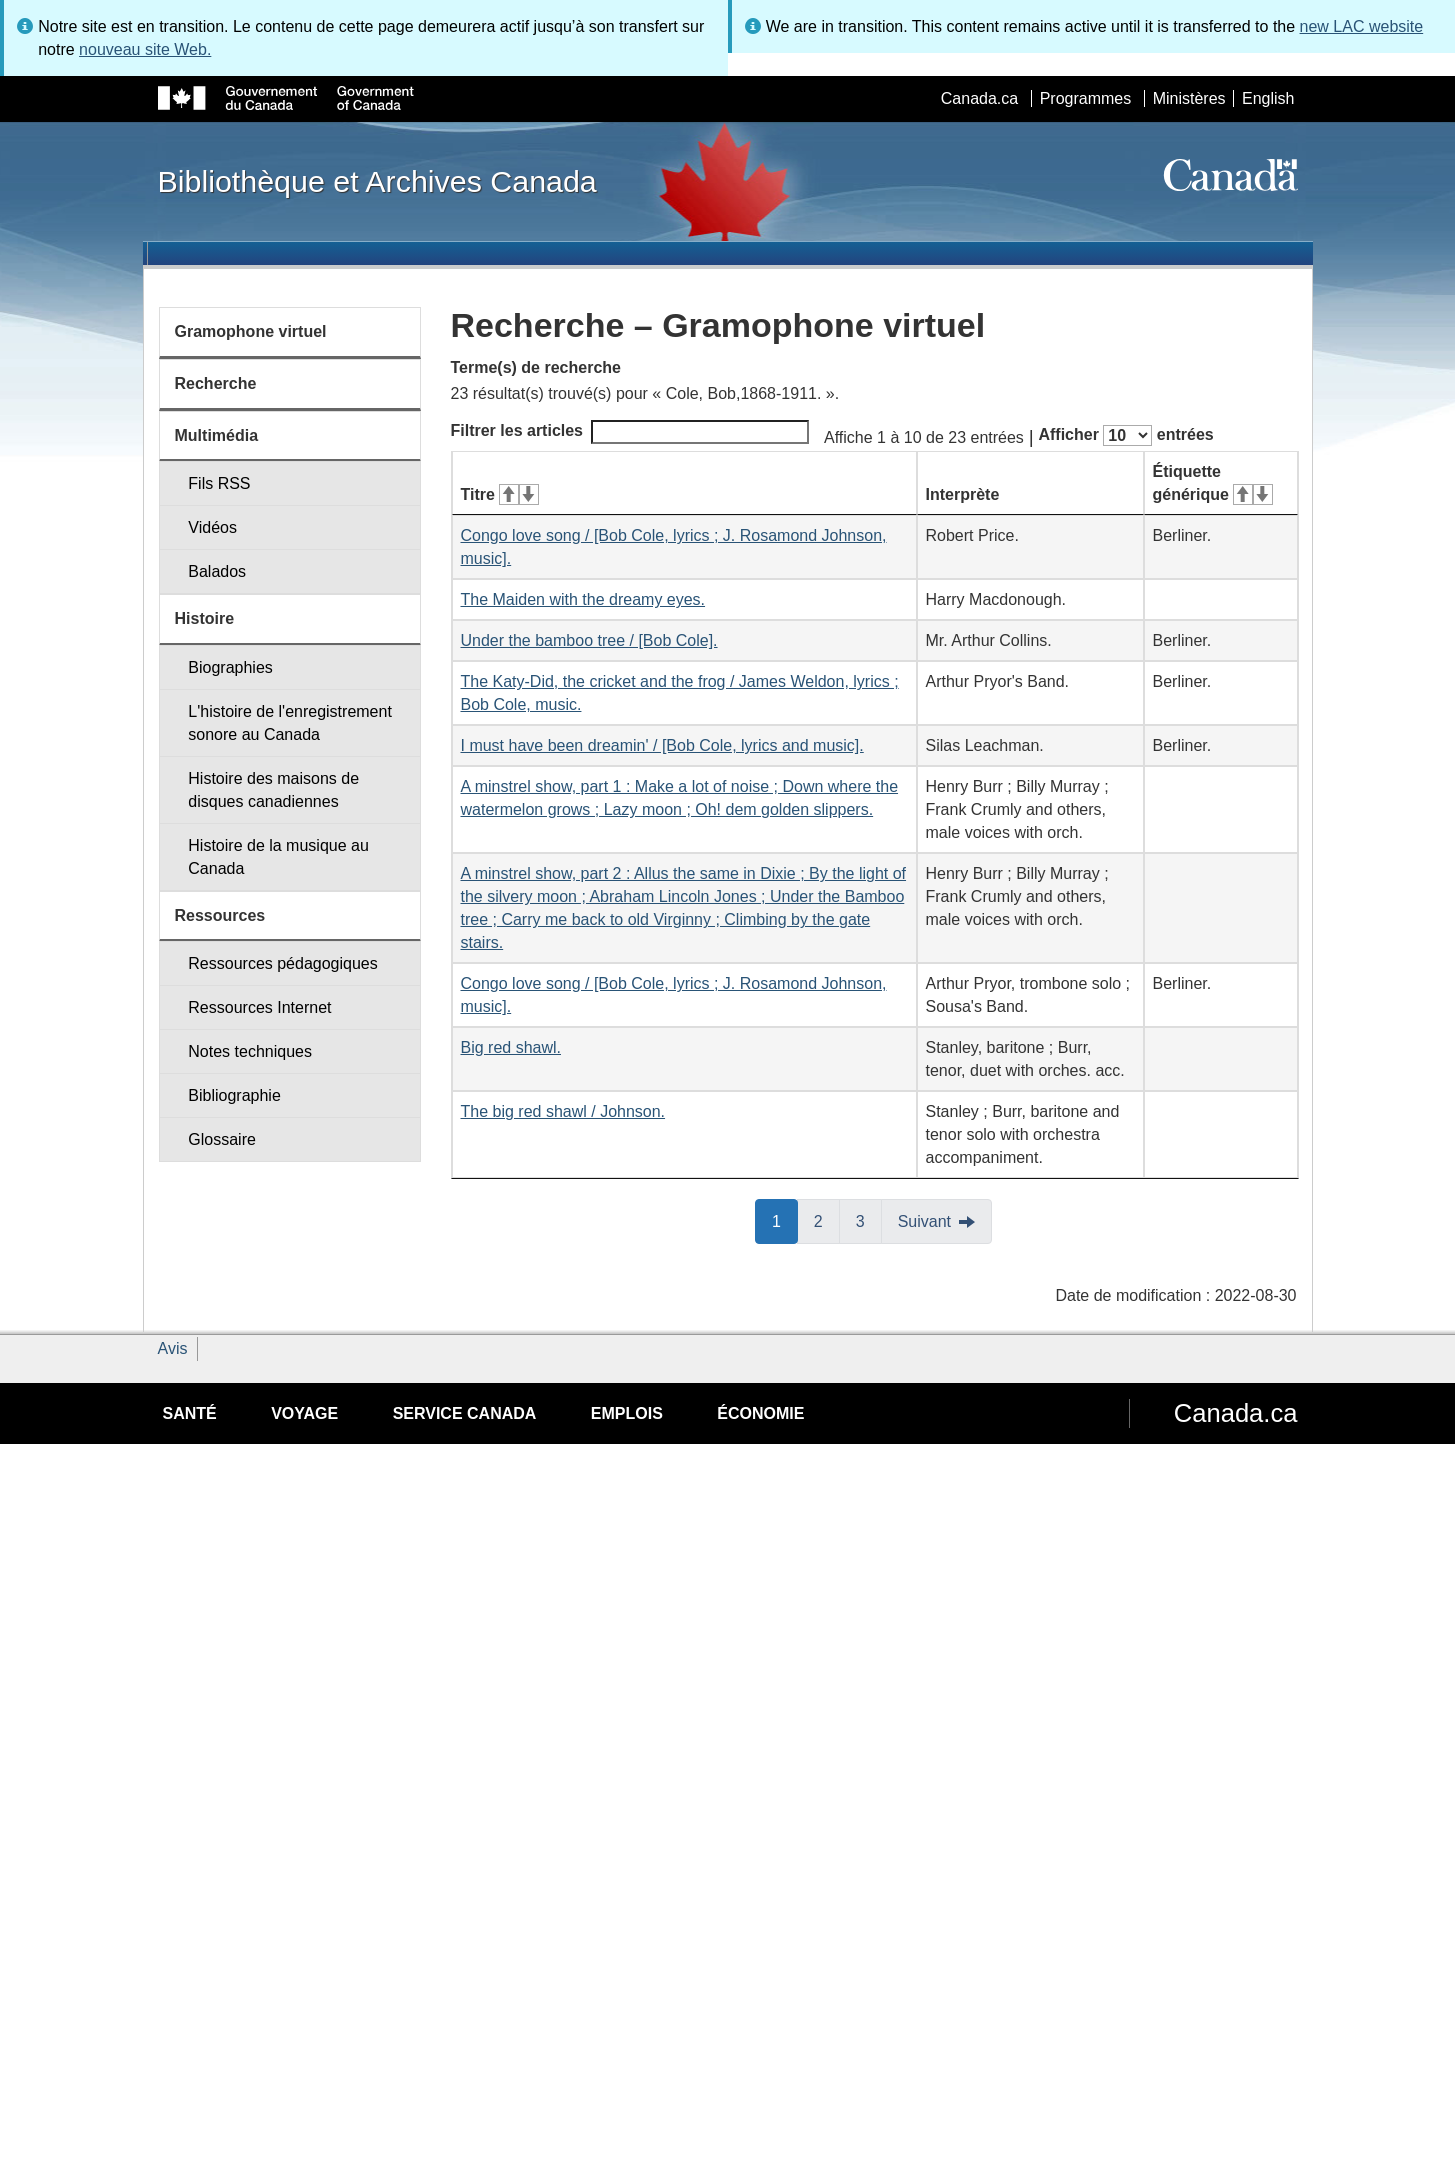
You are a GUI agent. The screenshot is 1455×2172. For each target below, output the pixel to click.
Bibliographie (234, 1095)
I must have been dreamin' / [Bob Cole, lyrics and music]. (662, 745)
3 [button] (869, 1220)
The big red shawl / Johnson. (563, 1111)
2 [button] (827, 1220)
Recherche (216, 383)
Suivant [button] (924, 1221)
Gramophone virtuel (251, 331)
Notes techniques (250, 1051)
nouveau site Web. (145, 49)
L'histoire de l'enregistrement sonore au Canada (290, 723)
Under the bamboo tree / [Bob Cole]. (589, 640)
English (1268, 98)
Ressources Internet (259, 1007)
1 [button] (785, 1220)
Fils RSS (219, 483)
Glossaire (222, 1139)
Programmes (1086, 98)
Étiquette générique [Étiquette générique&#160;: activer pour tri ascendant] (1213, 483)
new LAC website (1362, 26)
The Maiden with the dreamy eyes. (583, 599)
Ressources (220, 915)
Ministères (1189, 98)
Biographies (230, 667)
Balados (217, 571)
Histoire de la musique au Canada (278, 857)
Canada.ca (979, 98)
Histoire (205, 618)
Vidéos (212, 527)
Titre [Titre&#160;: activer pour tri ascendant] (500, 494)
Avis (173, 1348)
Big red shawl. (511, 1047)
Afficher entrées (1125, 435)
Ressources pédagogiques (282, 963)
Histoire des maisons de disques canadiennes (273, 790)
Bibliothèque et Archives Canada (377, 181)
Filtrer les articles (630, 432)
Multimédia (217, 435)
